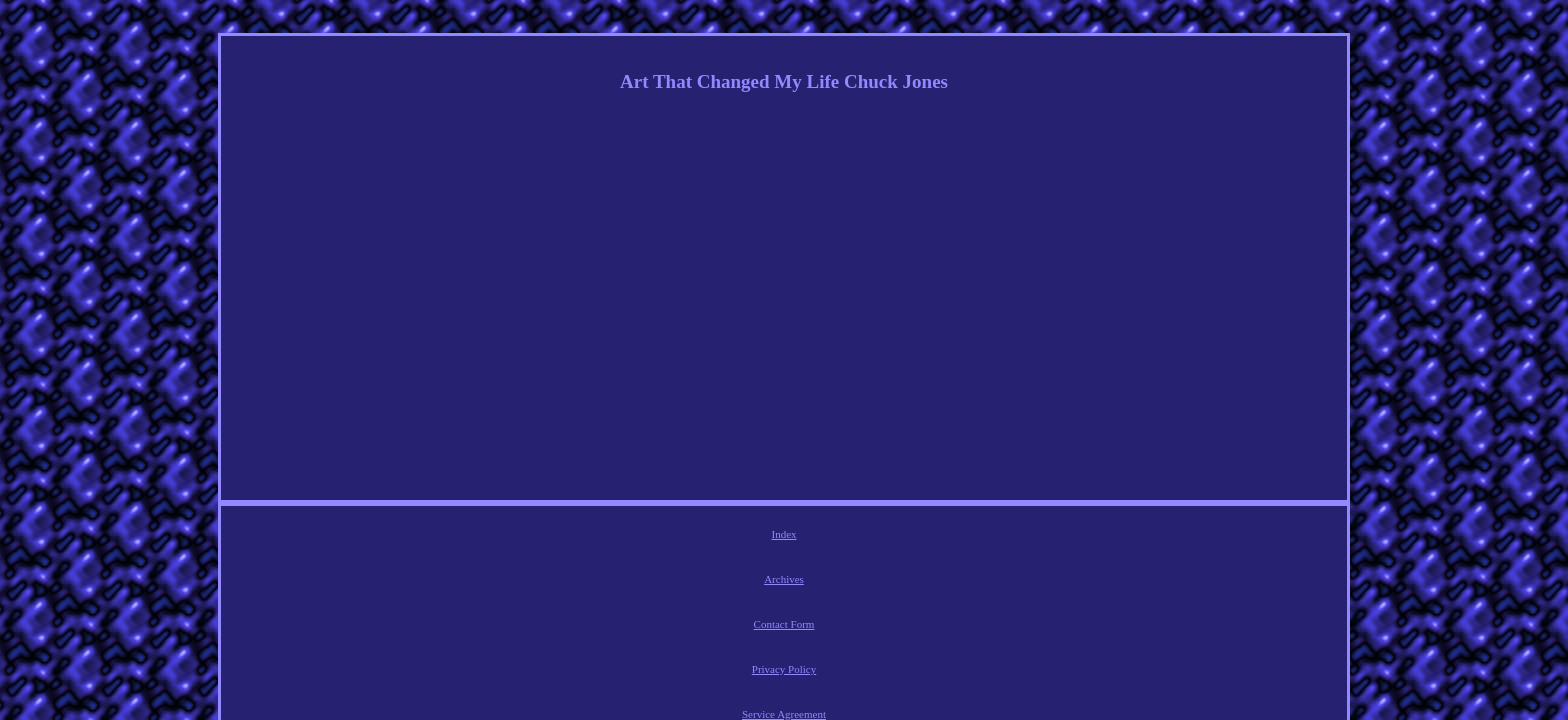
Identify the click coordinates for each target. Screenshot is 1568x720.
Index (609, 537)
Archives (664, 537)
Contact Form (736, 537)
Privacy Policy (821, 537)
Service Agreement (918, 537)
